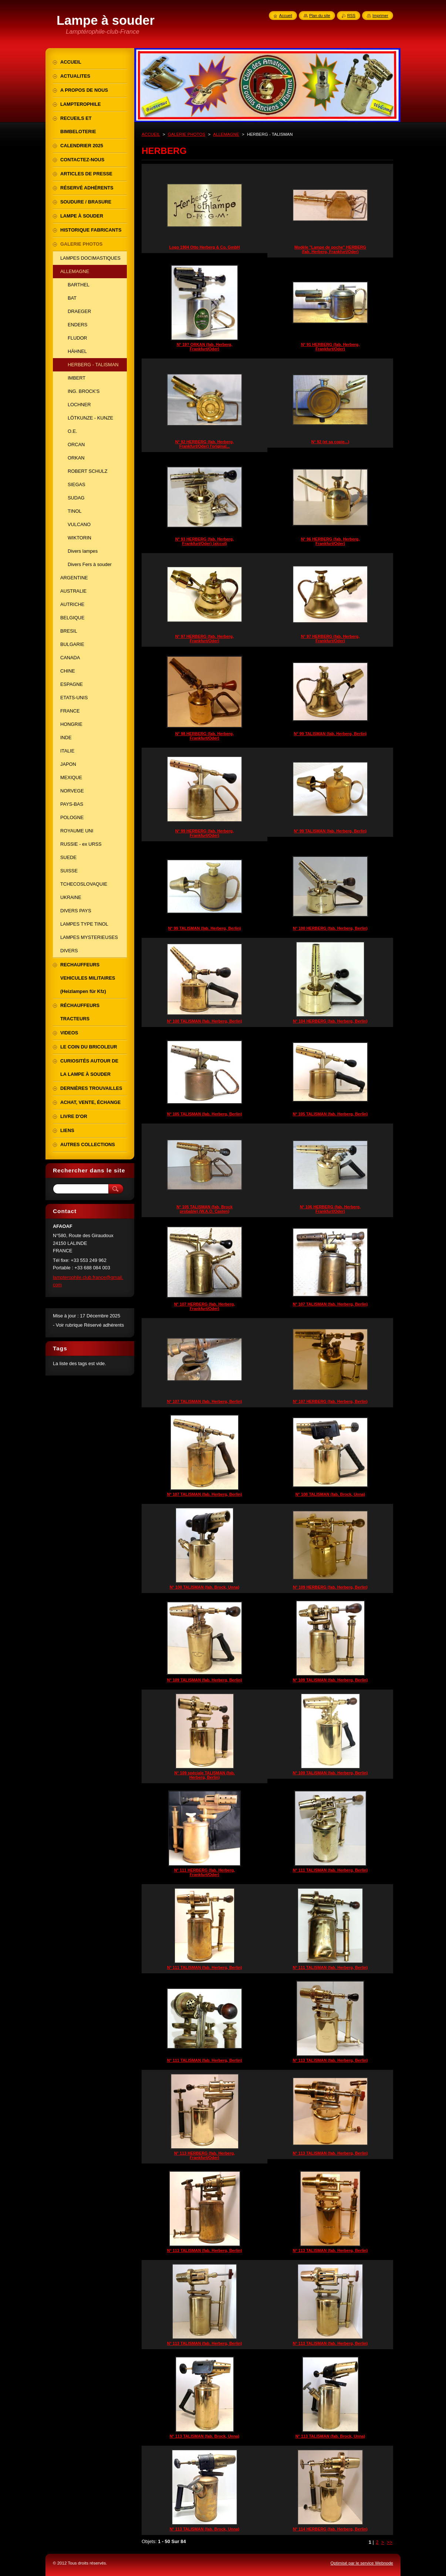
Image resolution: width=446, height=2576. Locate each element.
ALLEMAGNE (226, 134)
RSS (351, 15)
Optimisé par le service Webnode (362, 2563)
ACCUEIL (151, 134)
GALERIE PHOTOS (187, 134)
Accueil (285, 15)
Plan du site (319, 15)
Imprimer (380, 15)
